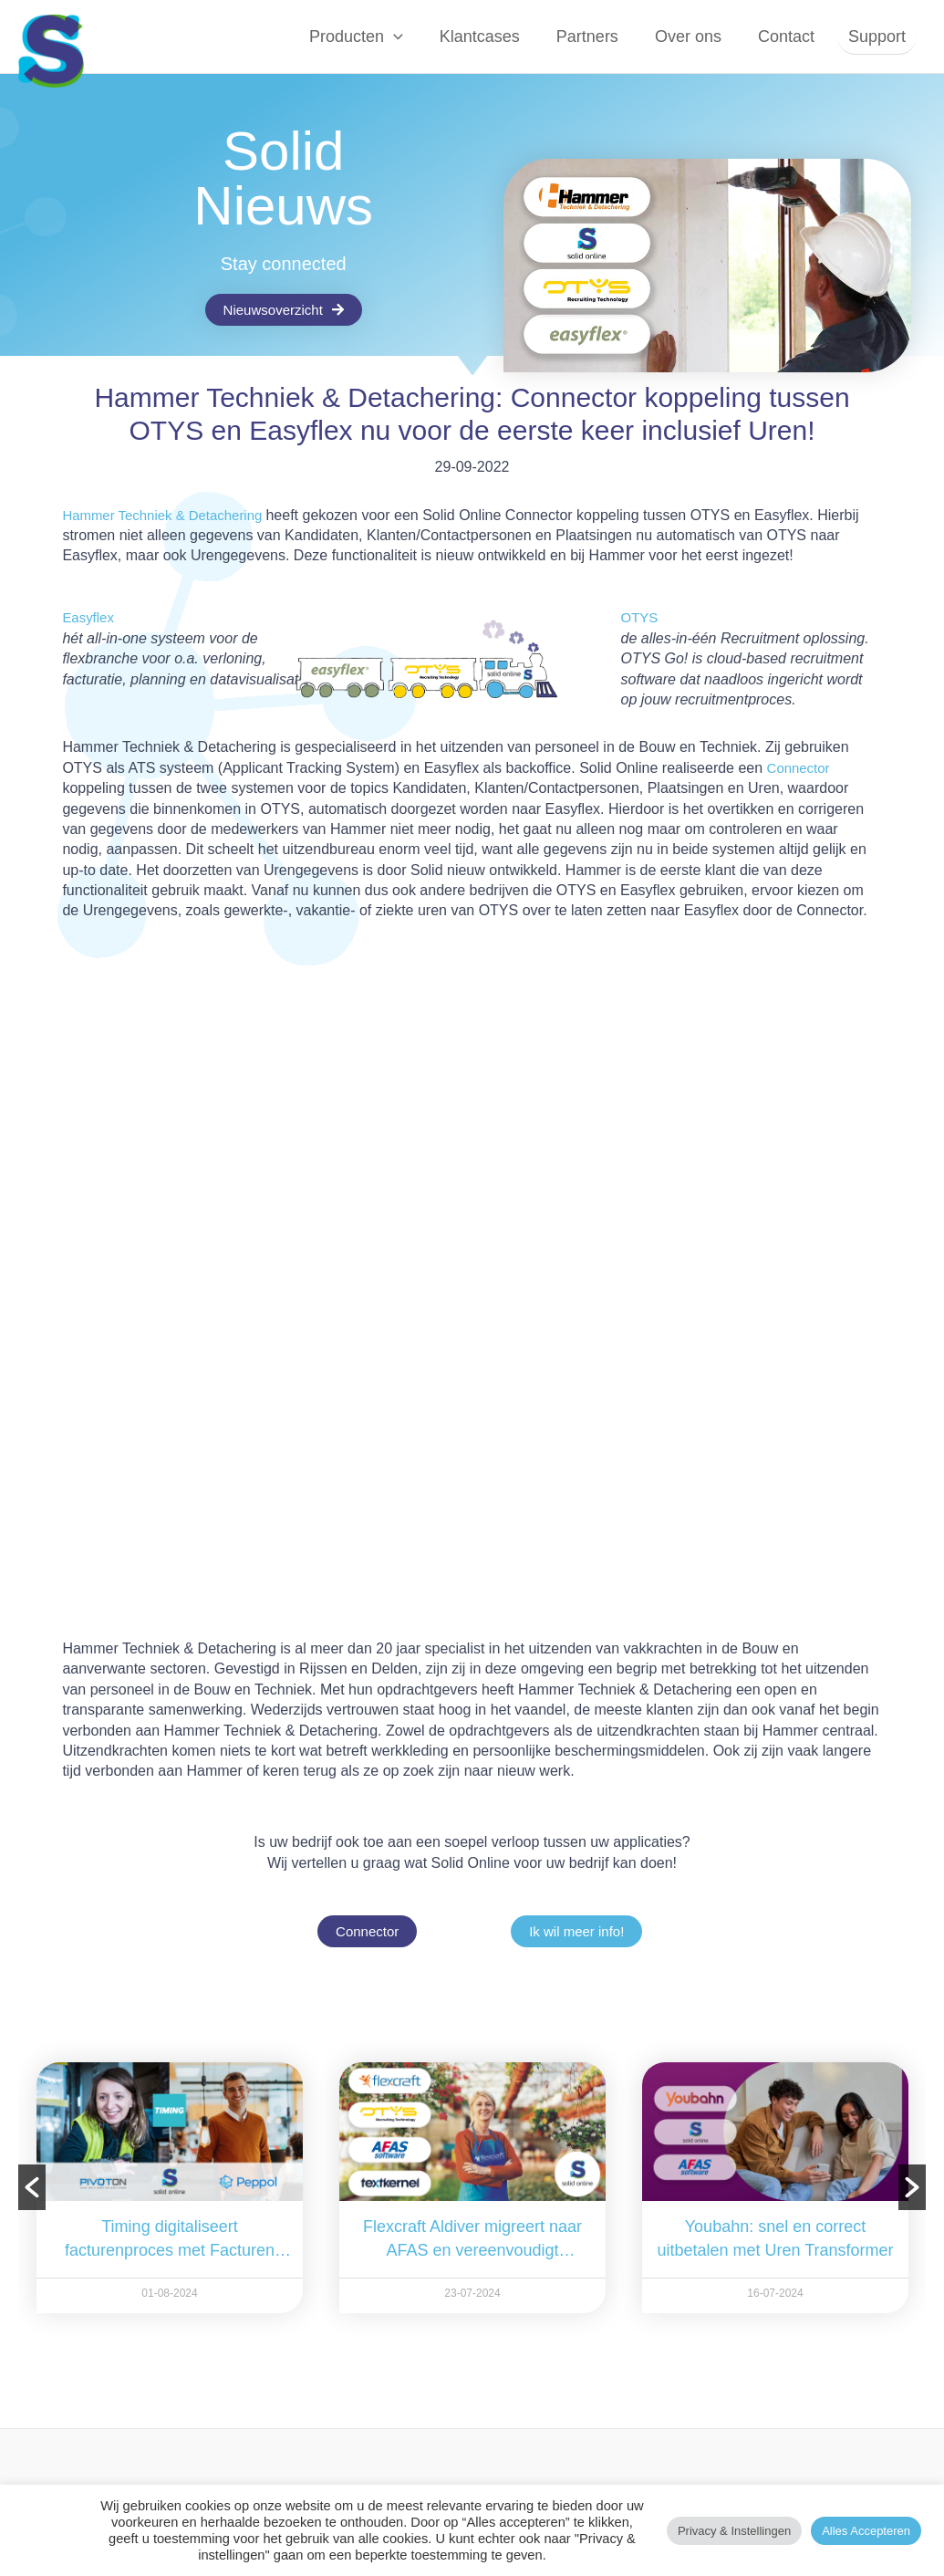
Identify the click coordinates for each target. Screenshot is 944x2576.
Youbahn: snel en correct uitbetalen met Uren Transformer (789, 2238)
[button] (408, 36)
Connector (801, 768)
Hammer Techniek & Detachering (171, 515)
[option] (183, 2187)
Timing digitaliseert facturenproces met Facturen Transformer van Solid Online (183, 2239)
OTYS (641, 617)
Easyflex (89, 617)
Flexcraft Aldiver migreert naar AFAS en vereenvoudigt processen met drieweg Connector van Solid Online (486, 2239)
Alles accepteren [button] (866, 2531)
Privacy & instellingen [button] (734, 2531)
